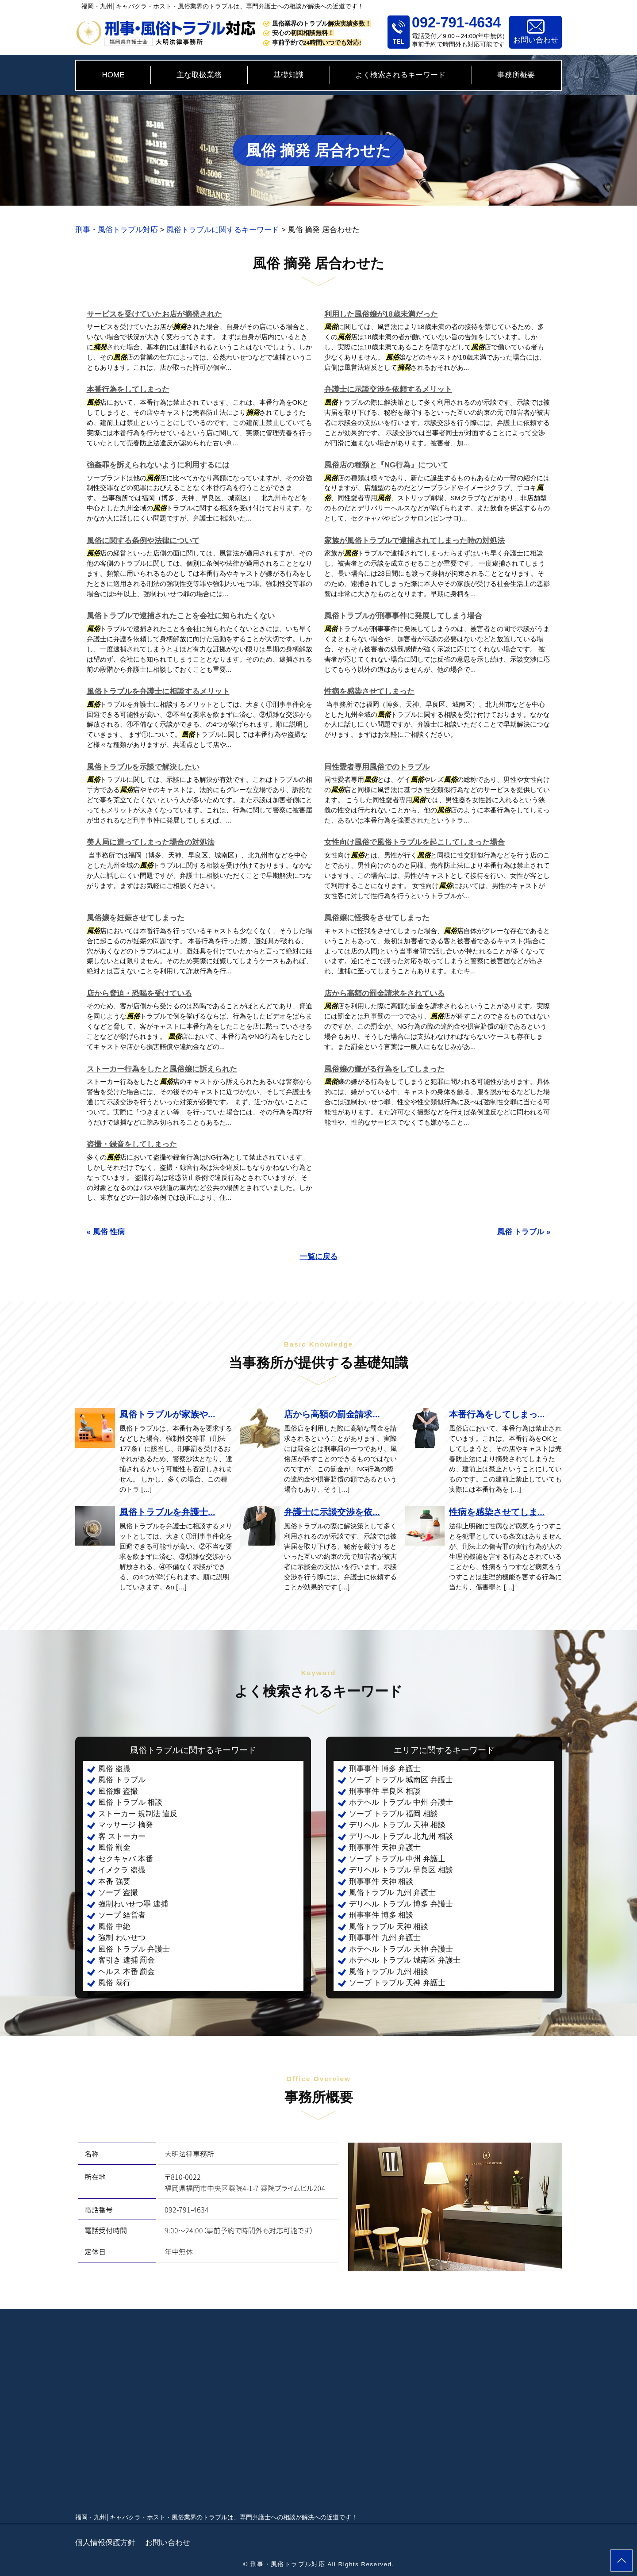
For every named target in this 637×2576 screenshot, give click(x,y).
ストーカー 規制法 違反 (137, 1814)
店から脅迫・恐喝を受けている (139, 993)
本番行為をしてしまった (128, 389)
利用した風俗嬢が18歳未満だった (381, 314)
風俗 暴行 (114, 1983)
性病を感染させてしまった (369, 691)
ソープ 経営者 (122, 1915)
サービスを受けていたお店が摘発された (154, 314)
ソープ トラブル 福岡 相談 (393, 1814)
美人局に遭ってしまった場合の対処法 (151, 842)
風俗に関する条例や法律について (143, 540)
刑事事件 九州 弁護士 (385, 1937)
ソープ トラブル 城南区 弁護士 (401, 1780)
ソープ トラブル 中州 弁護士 (397, 1859)
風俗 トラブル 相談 (130, 1802)
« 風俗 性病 (106, 1232)
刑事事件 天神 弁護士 (385, 1847)
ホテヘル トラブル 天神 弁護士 (401, 1949)
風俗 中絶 (114, 1926)
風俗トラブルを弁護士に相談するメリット (158, 691)
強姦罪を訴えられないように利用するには (158, 465)
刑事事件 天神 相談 (381, 1881)
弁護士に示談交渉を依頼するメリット (388, 389)
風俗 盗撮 (114, 1769)
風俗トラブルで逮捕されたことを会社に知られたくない (181, 616)
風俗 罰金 (114, 1847)
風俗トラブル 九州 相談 (388, 1971)
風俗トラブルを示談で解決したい (143, 767)
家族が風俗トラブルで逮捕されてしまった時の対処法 (414, 540)
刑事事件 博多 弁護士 (385, 1769)
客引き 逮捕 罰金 (126, 1960)
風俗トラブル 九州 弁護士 (392, 1892)
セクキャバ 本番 (125, 1859)
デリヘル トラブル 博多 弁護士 (401, 1904)
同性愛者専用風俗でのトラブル (377, 767)
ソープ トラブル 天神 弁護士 (397, 1983)
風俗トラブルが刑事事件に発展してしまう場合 (403, 616)
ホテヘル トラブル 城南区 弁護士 (404, 1960)
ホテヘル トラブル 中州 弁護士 (401, 1802)
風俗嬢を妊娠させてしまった (135, 918)
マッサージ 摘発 (125, 1825)
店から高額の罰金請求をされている (384, 993)
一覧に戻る (319, 1256)
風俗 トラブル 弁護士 (134, 1949)
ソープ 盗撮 (118, 1892)
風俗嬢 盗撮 (118, 1791)
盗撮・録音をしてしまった (132, 1144)
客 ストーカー (122, 1836)
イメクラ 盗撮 (122, 1870)
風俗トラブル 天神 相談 (388, 1926)
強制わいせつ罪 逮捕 (133, 1904)
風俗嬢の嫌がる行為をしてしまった (384, 1069)
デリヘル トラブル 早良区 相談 (401, 1870)
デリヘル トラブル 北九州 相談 (401, 1836)
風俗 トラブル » (524, 1232)
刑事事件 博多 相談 (381, 1915)
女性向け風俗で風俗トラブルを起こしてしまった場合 (414, 842)
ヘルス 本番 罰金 (126, 1971)
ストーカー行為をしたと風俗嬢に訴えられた (162, 1069)
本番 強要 (114, 1881)
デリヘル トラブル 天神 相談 (397, 1825)
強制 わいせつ (122, 1937)
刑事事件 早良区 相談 (385, 1791)
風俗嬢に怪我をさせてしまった (377, 918)
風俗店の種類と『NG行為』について (386, 465)
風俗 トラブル (122, 1780)
